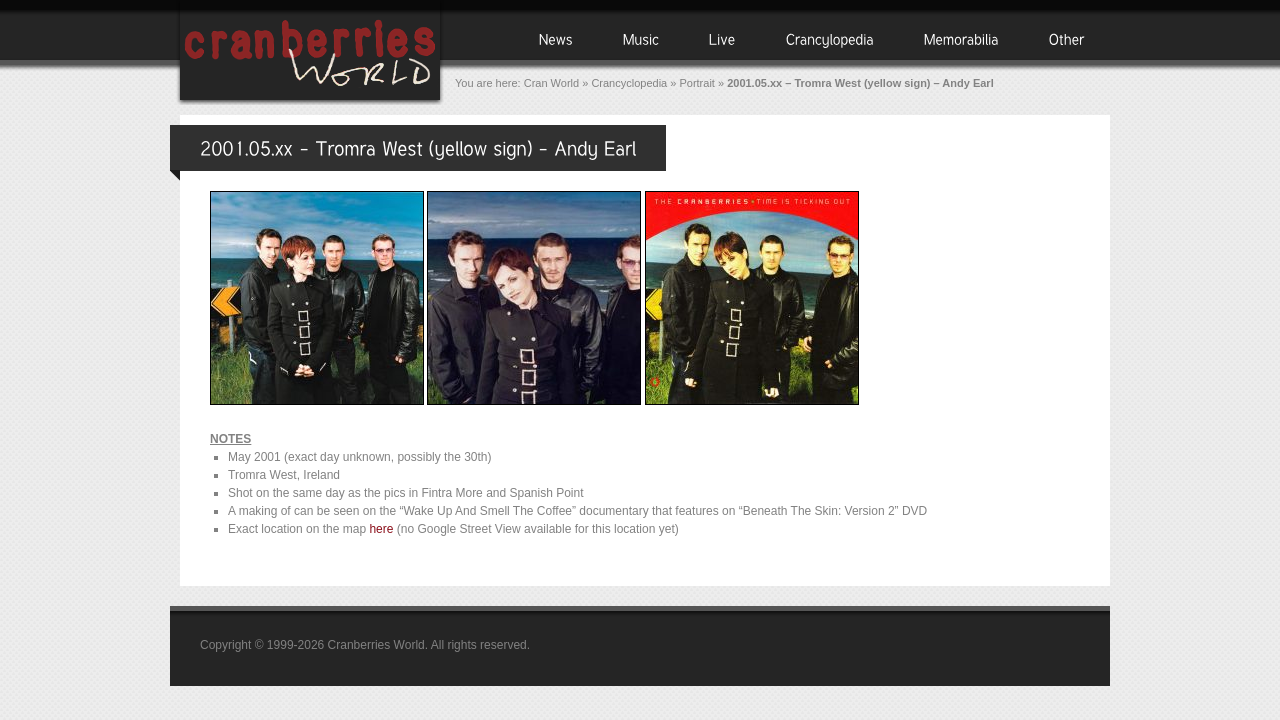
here (381, 529)
